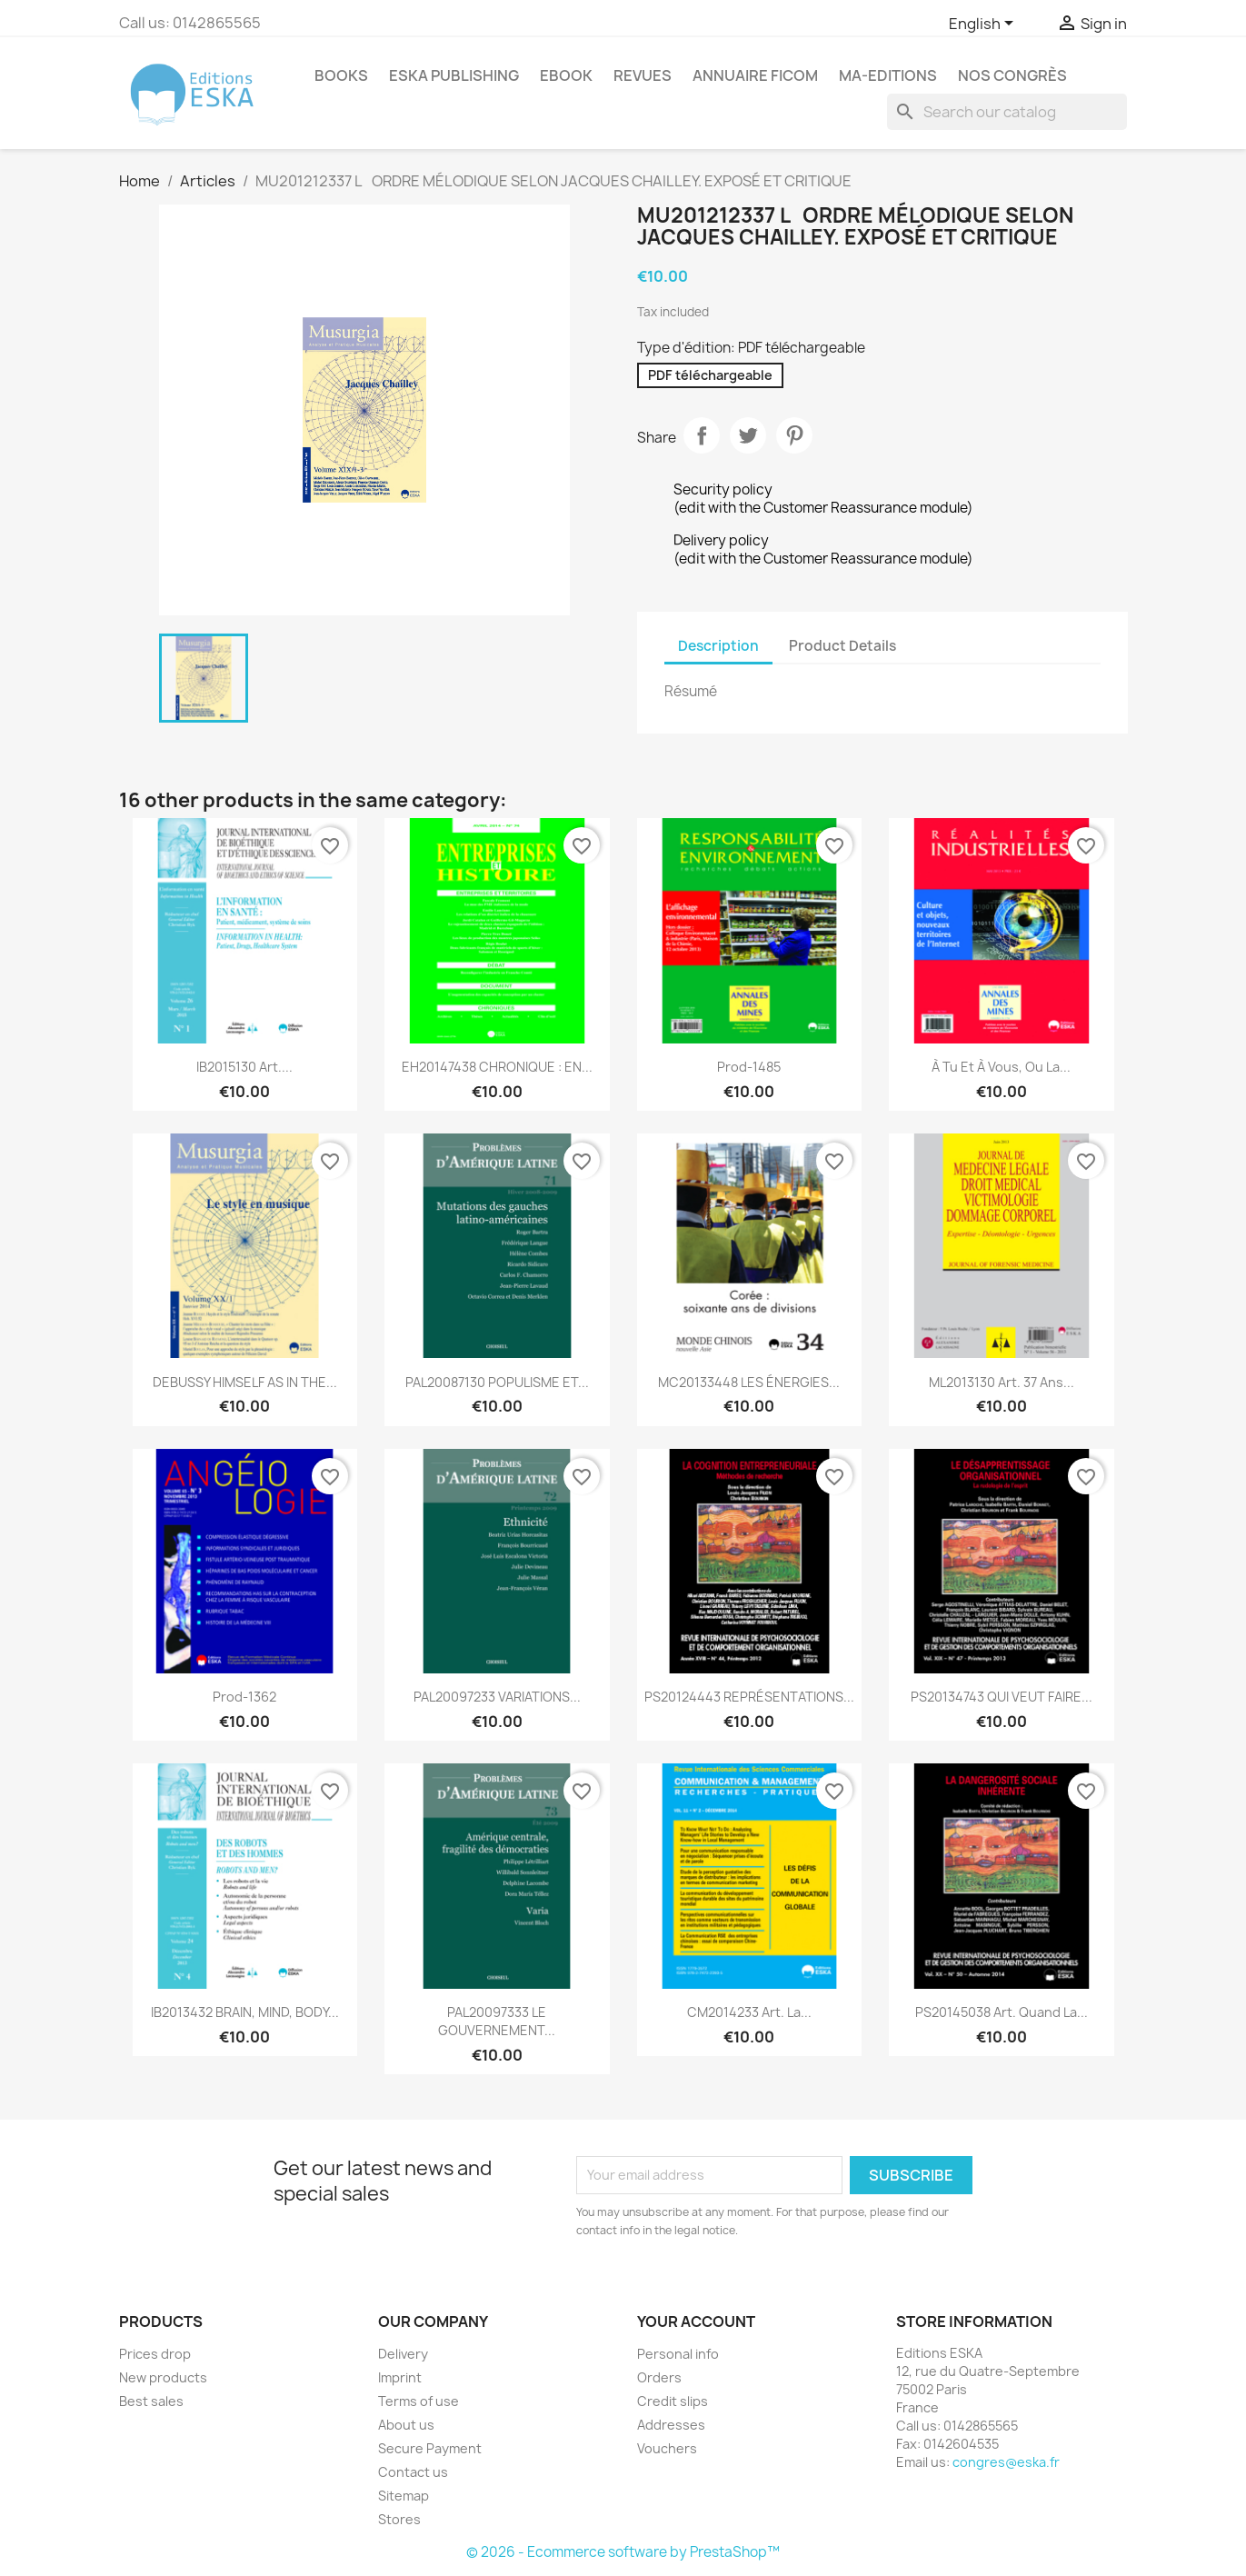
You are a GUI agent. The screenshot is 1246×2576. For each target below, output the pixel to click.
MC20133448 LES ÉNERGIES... (749, 1382)
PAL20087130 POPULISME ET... (497, 1382)
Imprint (400, 2377)
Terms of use (418, 2401)
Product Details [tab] (842, 645)
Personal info (678, 2353)
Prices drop (155, 2353)
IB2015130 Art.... (244, 1066)
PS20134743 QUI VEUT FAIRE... (1001, 1696)
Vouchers (667, 2448)
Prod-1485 (749, 1066)
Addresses (671, 2424)
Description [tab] (718, 645)
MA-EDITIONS (888, 75)
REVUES (642, 75)
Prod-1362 (244, 1696)
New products (163, 2377)
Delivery (403, 2353)
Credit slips (672, 2401)
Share (701, 435)
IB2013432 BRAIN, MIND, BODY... (245, 2012)
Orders (659, 2377)
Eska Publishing (454, 75)
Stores (399, 2519)
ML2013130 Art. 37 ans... (1001, 1382)
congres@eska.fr (1006, 2462)
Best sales (151, 2401)
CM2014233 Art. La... (749, 2012)
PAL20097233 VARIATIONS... (497, 1696)
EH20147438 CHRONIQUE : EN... (497, 1066)
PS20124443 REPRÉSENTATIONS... (749, 1696)
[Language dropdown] (984, 24)
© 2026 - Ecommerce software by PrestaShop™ (623, 2551)
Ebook (566, 75)
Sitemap (403, 2495)
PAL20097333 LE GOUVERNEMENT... (496, 2021)
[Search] (1007, 112)
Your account (696, 2321)
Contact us (413, 2472)
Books (341, 75)
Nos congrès (1012, 75)
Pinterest (794, 435)
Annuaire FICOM (755, 75)
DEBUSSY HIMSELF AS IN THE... (245, 1382)
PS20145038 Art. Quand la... (1001, 2012)
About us (406, 2424)
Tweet (748, 435)
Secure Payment (430, 2448)
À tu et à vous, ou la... (1001, 1066)
